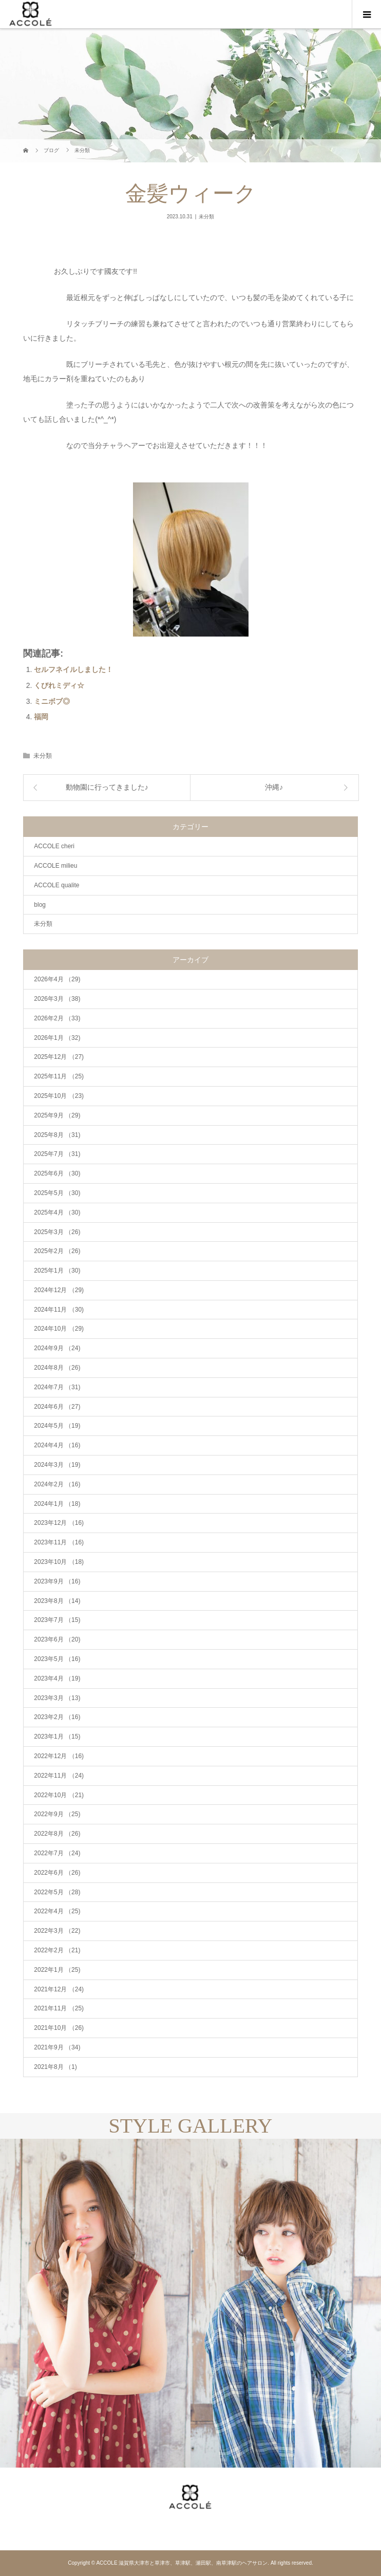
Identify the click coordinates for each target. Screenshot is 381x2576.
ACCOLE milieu (55, 865)
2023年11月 (59, 1542)
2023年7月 (57, 1619)
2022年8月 (57, 1833)
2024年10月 (59, 1328)
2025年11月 (59, 1076)
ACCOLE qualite (56, 885)
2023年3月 (57, 1698)
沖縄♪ (274, 787)
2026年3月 (57, 998)
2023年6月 (57, 1639)
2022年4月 (57, 1911)
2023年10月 (59, 1561)
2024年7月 (57, 1387)
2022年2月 (57, 1950)
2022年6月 (57, 1872)
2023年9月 (57, 1581)
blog (40, 904)
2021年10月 (59, 2027)
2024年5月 (57, 1425)
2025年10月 (59, 1095)
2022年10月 (59, 1795)
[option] (95, 2303)
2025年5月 (57, 1193)
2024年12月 (59, 1290)
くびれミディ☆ (59, 685)
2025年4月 (57, 1212)
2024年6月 (57, 1406)
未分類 (206, 216)
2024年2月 (57, 1484)
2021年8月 (55, 2066)
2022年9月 (57, 1814)
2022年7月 (57, 1853)
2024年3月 (57, 1464)
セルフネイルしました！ (73, 669)
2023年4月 (57, 1678)
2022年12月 (59, 1756)
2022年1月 (57, 1969)
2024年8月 (57, 1367)
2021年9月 (57, 2047)
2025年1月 (57, 1270)
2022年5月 (57, 1892)
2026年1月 (57, 1037)
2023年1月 (57, 1736)
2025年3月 (57, 1232)
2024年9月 (57, 1348)
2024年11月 (59, 1309)
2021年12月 (59, 1989)
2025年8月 (57, 1134)
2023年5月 (57, 1659)
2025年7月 (57, 1154)
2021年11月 (59, 2008)
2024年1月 (57, 1503)
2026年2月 (57, 1018)
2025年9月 (57, 1115)
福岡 (41, 717)
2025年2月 (57, 1251)
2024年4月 (57, 1445)
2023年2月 (57, 1717)
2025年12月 (59, 1056)
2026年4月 (57, 979)
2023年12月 (59, 1522)
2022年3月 (57, 1930)
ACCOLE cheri (54, 846)
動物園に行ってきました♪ (107, 787)
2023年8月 (57, 1600)
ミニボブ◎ (52, 701)
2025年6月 (57, 1173)
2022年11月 (59, 1775)
